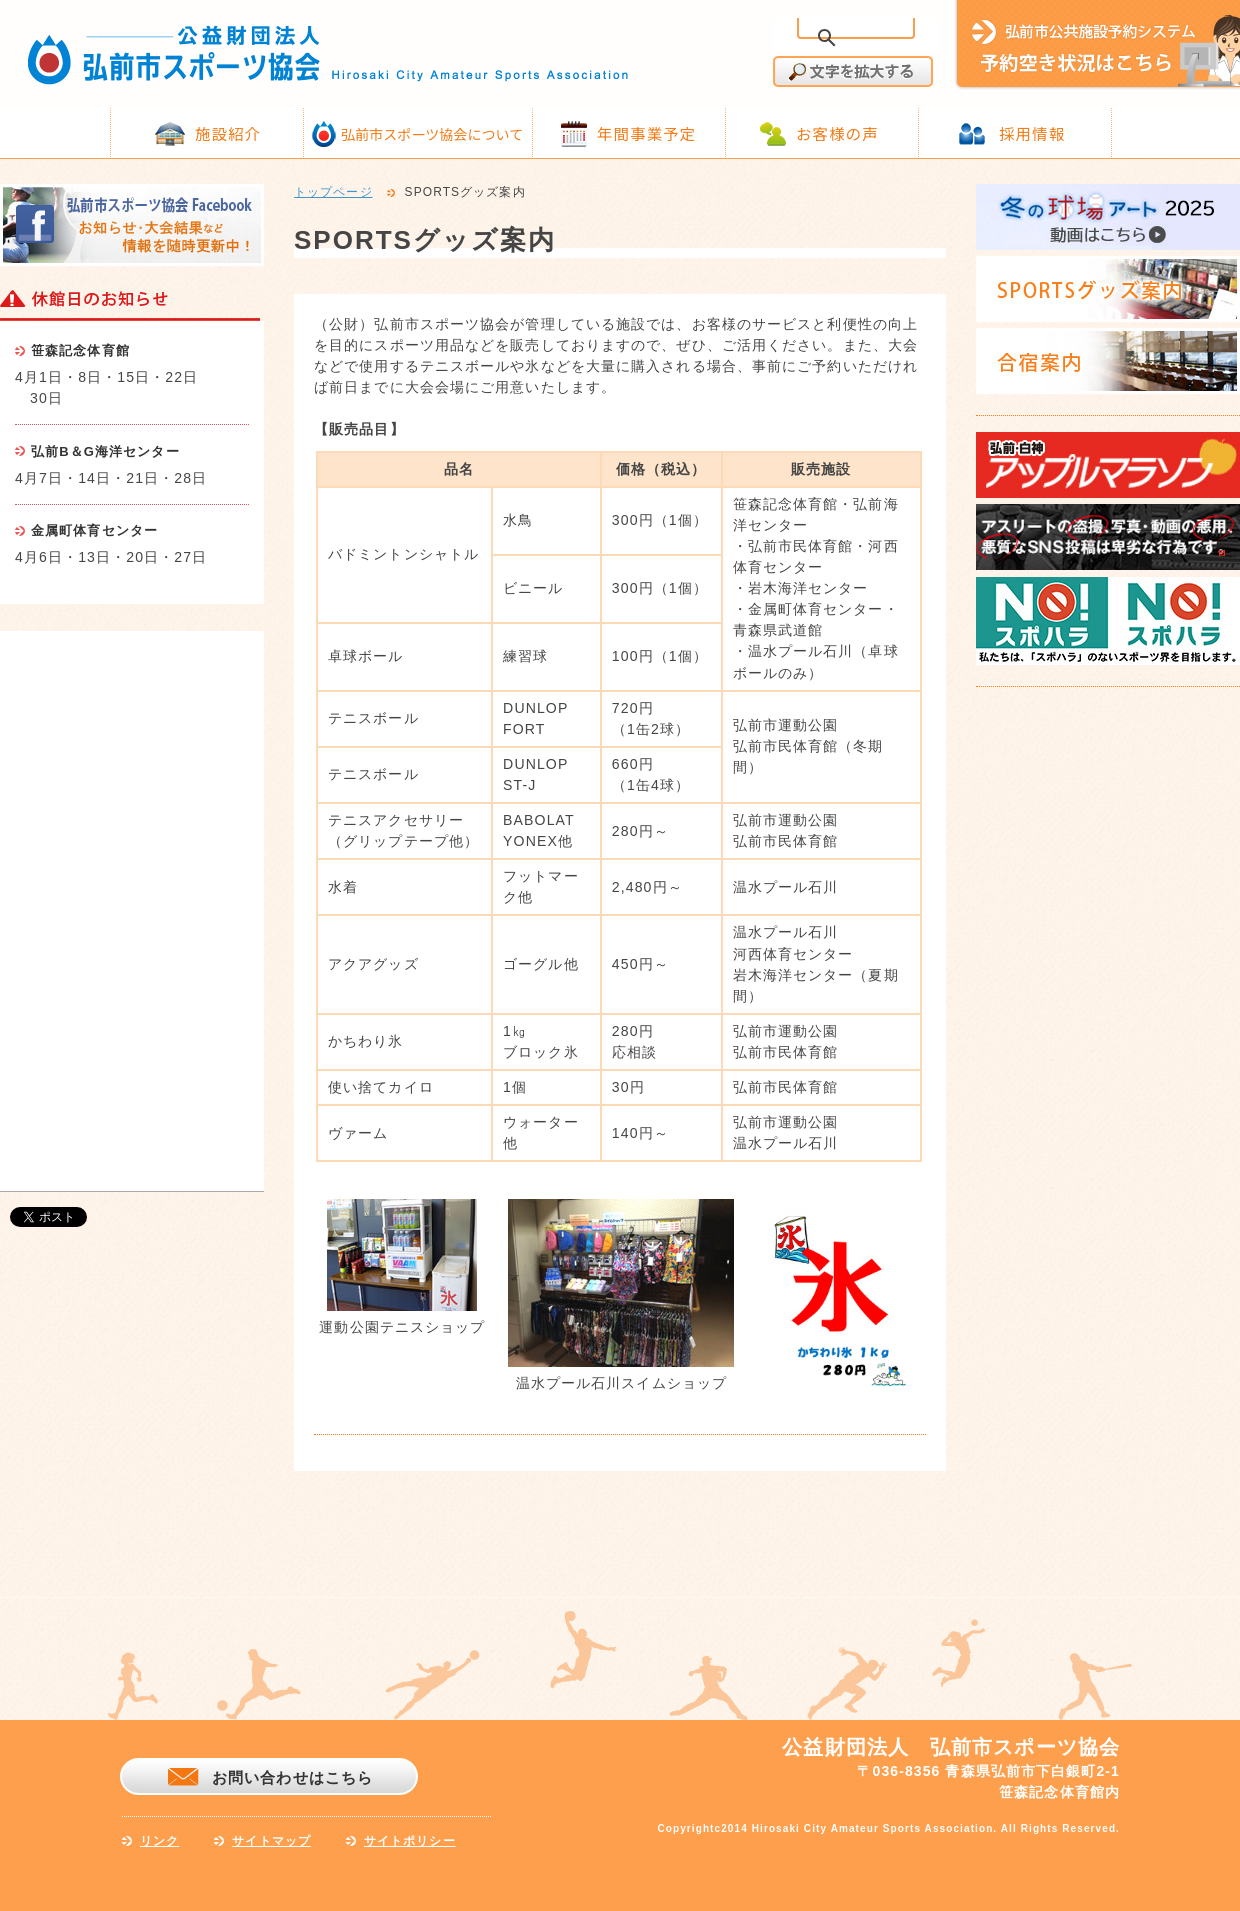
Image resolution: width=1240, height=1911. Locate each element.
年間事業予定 (646, 133)
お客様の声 (837, 133)
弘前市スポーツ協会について (432, 134)
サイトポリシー (410, 1841)
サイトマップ (271, 1841)
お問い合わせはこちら (292, 1777)
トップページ (333, 193)
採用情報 (1032, 133)
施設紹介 (228, 133)
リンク (159, 1841)
